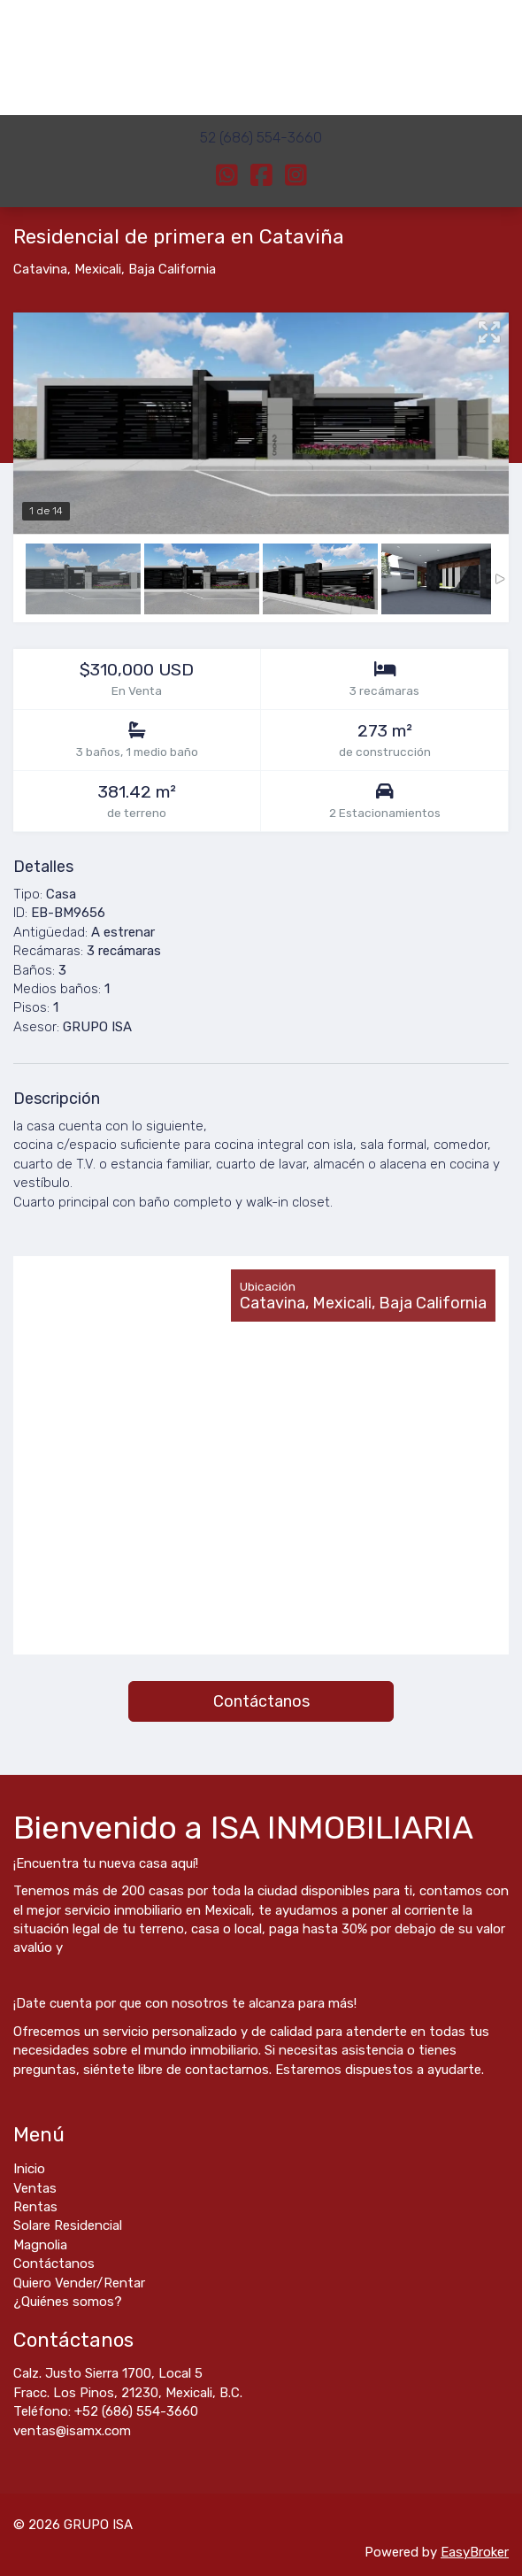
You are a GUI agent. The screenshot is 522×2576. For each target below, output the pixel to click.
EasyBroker (475, 2552)
